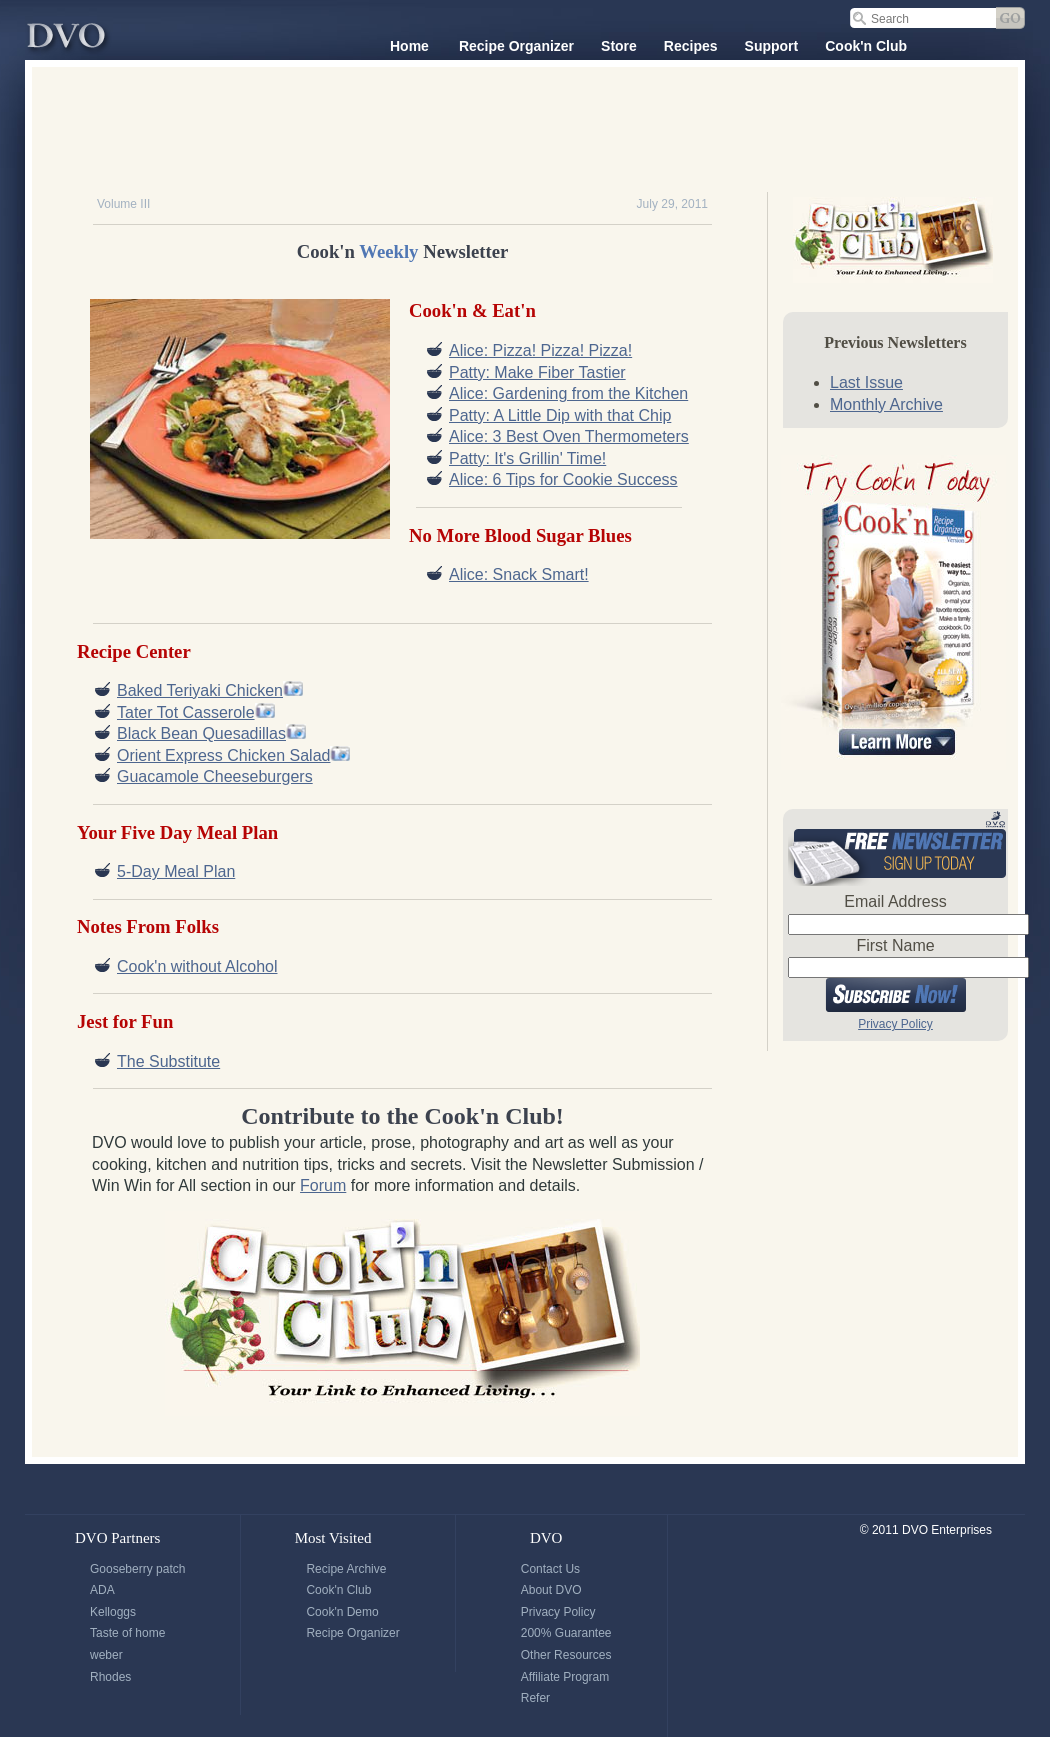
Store (619, 46)
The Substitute (168, 1061)
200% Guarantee (566, 1633)
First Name (895, 945)
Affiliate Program (565, 1677)
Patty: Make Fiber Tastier (537, 372)
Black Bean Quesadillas (201, 733)
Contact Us (550, 1569)
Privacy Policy (895, 1024)
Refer (535, 1698)
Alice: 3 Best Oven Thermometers (569, 436)
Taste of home (127, 1633)
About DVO (551, 1590)
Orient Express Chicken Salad (223, 755)
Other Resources (566, 1655)
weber (106, 1655)
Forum (323, 1185)
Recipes (691, 46)
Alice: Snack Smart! (519, 574)
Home (409, 46)
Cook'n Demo (342, 1612)
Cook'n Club (866, 46)
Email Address (895, 901)
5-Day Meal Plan (176, 871)
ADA (102, 1590)
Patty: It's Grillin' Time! (527, 458)
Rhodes (110, 1677)
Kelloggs (113, 1612)
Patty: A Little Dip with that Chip (560, 415)
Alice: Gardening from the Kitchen (568, 393)
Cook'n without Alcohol (197, 966)
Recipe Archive (346, 1569)
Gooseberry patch (137, 1569)
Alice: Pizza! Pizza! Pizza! (540, 350)
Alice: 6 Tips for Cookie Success (563, 479)
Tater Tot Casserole (186, 712)
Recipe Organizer (516, 46)
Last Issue (866, 382)
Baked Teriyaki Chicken (200, 690)
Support (772, 46)
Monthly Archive (886, 404)
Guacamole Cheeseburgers (215, 776)
